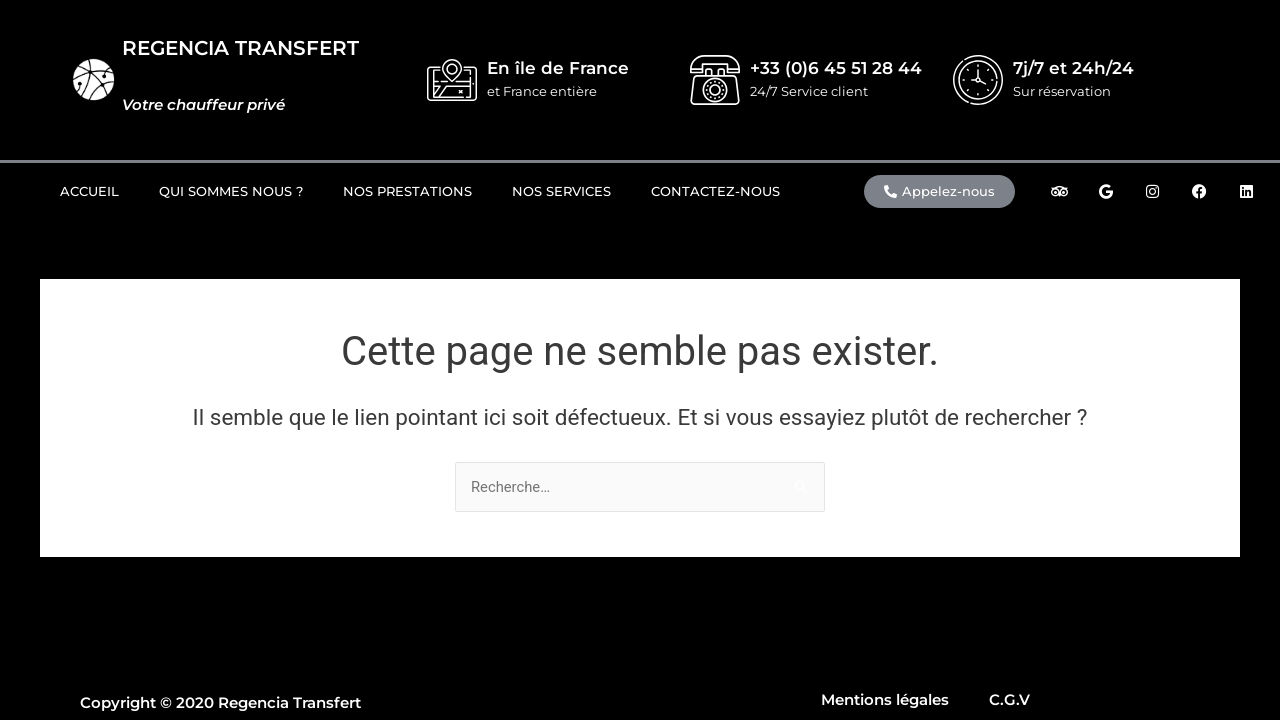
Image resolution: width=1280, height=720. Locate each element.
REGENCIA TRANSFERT (240, 48)
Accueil (89, 191)
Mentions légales (885, 699)
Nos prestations (407, 191)
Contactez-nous (715, 191)
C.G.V (1009, 699)
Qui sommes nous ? (231, 191)
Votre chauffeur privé (203, 104)
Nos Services (561, 191)
